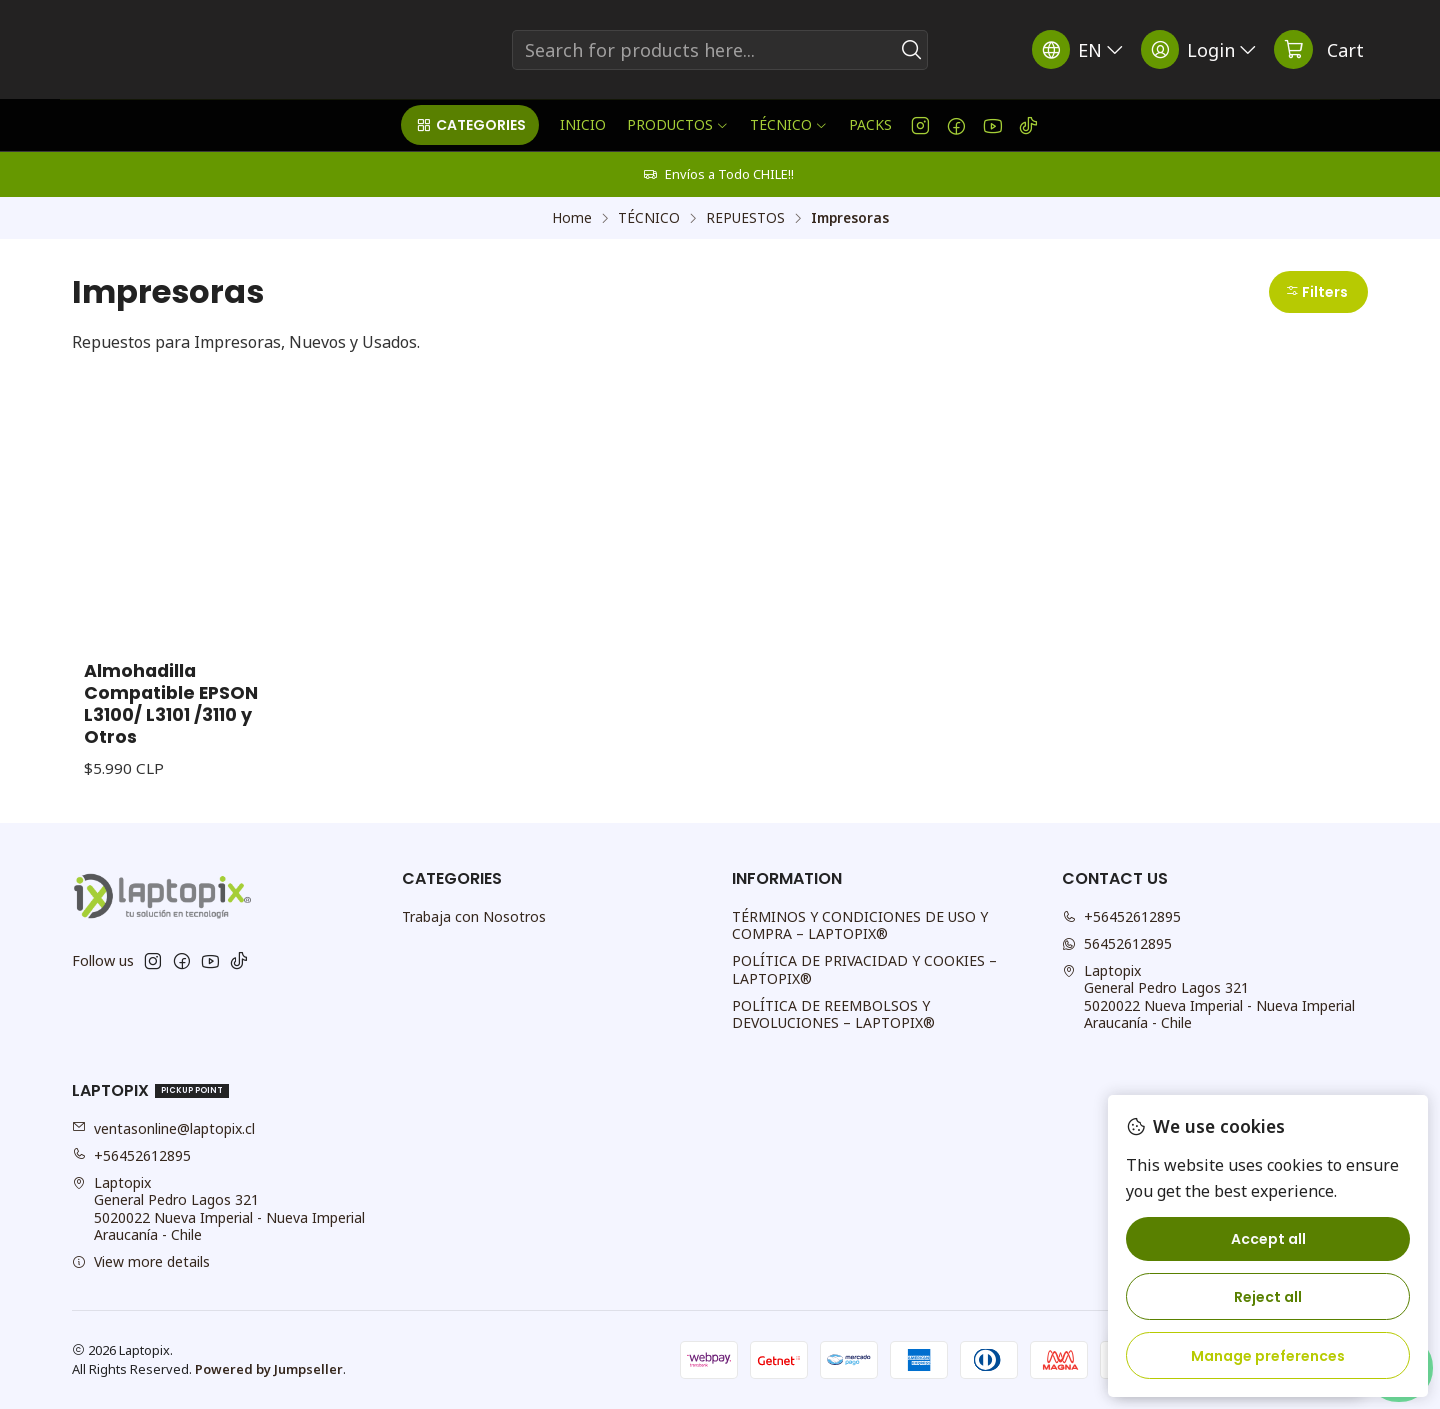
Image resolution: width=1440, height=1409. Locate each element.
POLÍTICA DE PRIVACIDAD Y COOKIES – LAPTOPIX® (864, 969)
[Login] (1200, 49)
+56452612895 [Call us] (1121, 916)
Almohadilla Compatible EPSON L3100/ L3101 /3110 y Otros (171, 704)
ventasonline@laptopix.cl (163, 1128)
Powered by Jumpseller (269, 1369)
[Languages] (1079, 49)
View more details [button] (141, 1261)
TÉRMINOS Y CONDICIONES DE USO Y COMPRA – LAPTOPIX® (860, 925)
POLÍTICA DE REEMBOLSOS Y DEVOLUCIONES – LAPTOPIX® (833, 1014)
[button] (470, 125)
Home (572, 218)
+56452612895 (131, 1155)
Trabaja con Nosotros (474, 916)
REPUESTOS (745, 218)
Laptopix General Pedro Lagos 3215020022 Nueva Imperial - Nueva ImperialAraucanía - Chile (1208, 997)
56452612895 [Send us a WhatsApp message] (1117, 943)
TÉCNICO (649, 218)
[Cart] (1319, 49)
